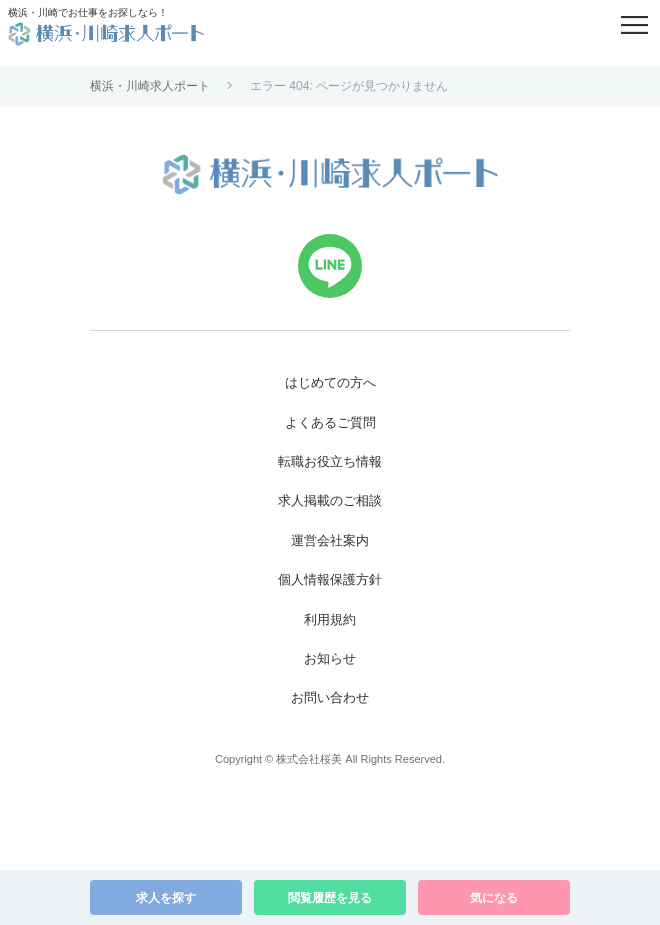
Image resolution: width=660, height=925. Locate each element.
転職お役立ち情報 (330, 461)
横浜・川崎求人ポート (150, 86)
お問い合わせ (330, 697)
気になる (494, 898)
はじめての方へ (330, 382)
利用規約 (330, 619)
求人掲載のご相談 (330, 500)
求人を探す (166, 898)
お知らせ (330, 658)
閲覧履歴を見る (330, 898)
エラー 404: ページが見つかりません (349, 86)
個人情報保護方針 (330, 579)
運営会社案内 (330, 540)
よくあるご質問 (330, 422)
